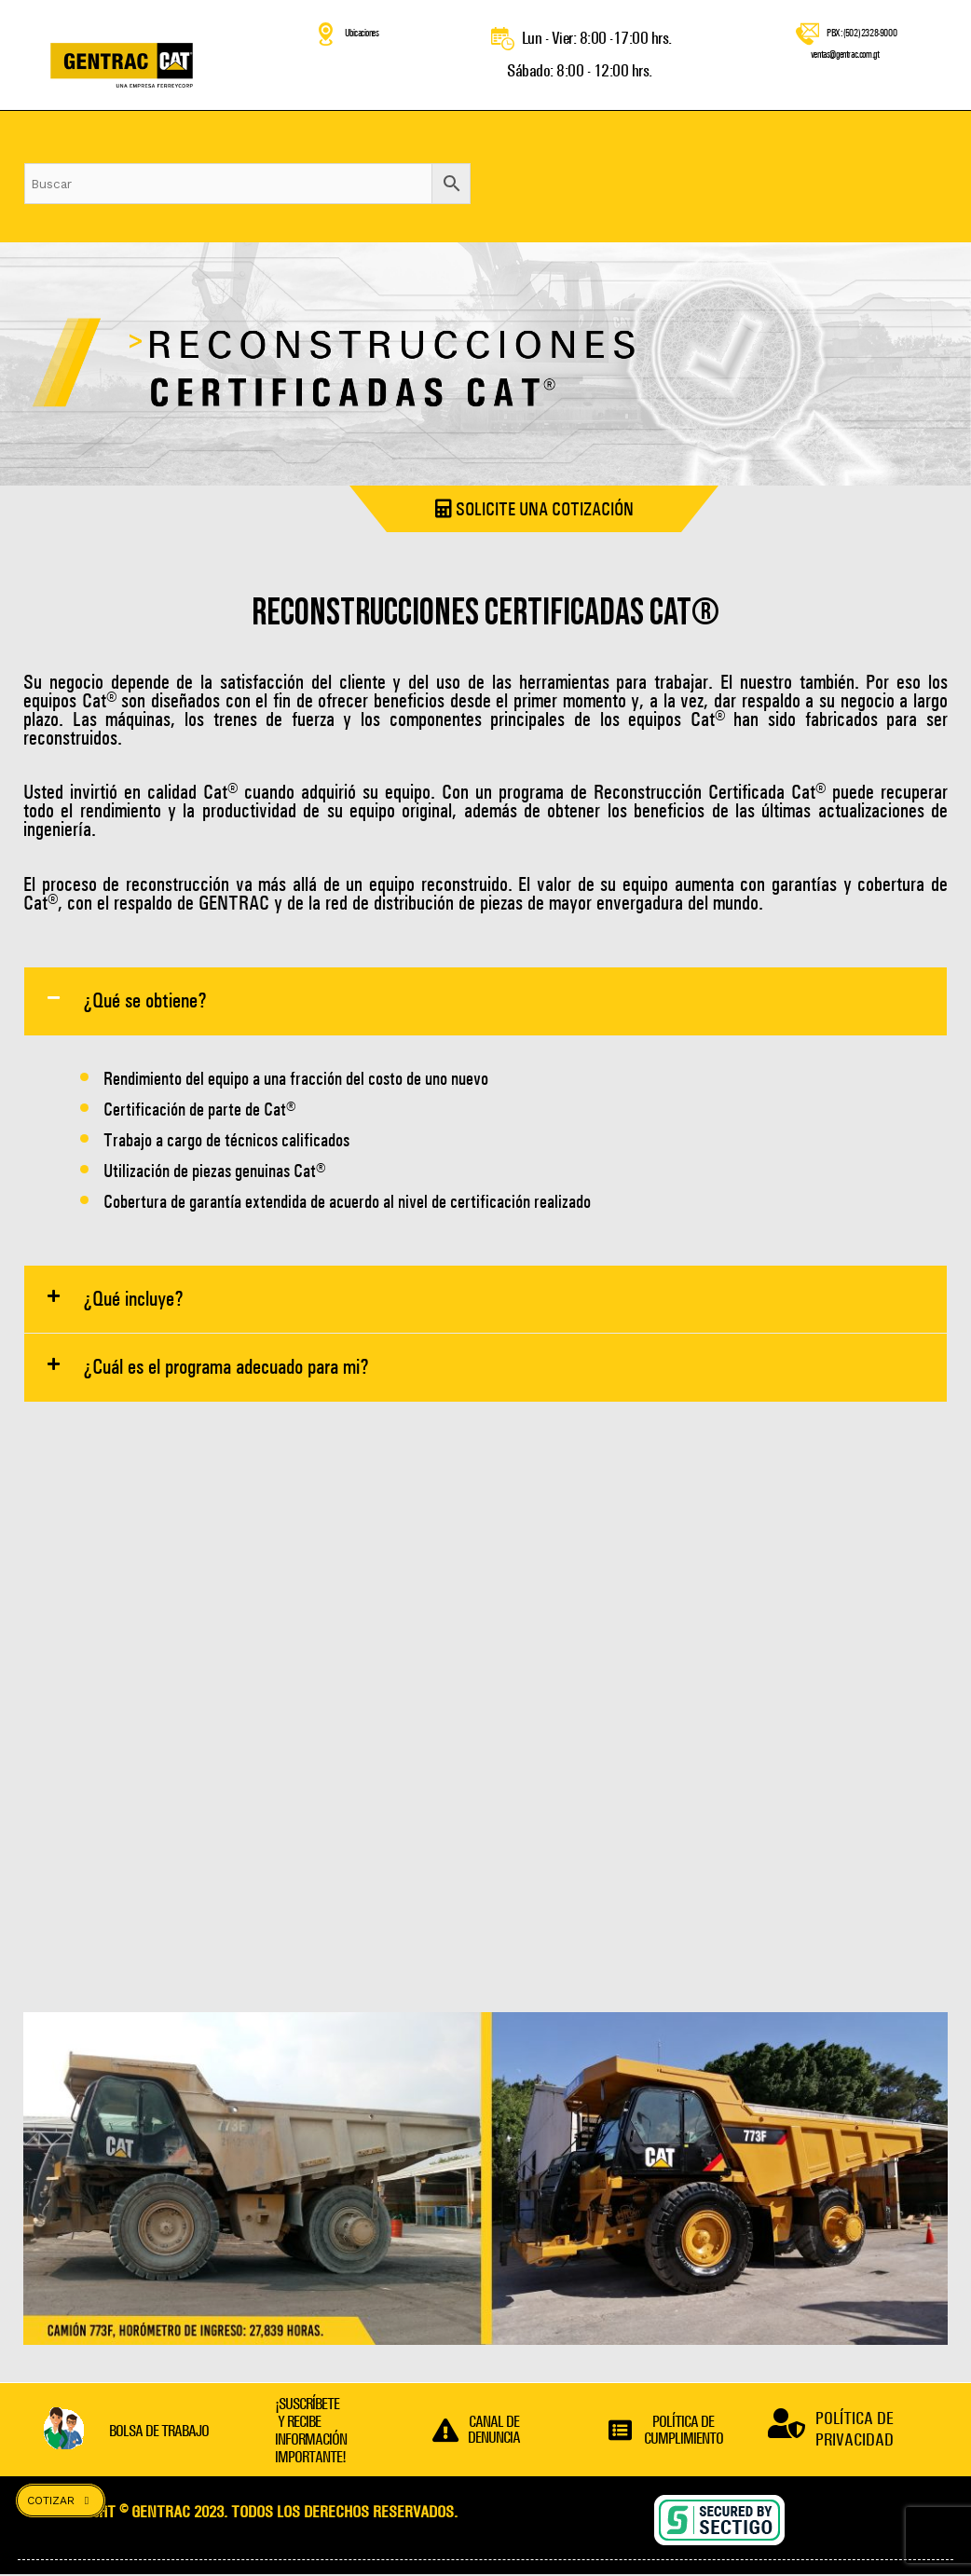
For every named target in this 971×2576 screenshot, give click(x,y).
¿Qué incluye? (133, 1299)
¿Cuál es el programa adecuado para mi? (226, 1368)
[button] (485, 1001)
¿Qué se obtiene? (145, 1001)
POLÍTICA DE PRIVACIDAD (854, 2430)
